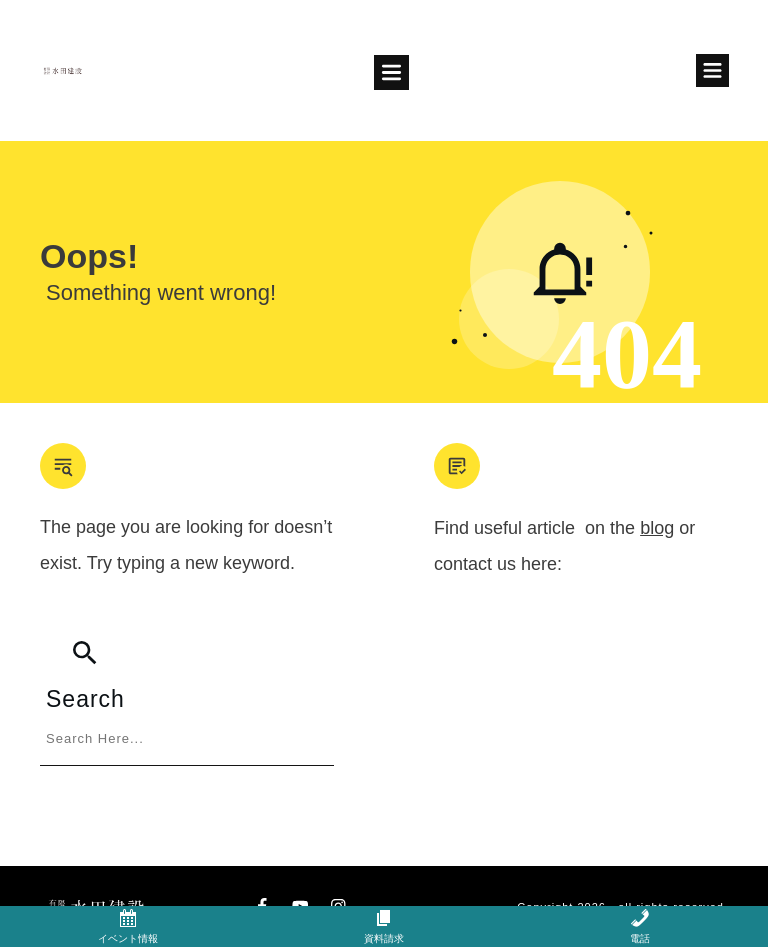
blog (657, 528)
